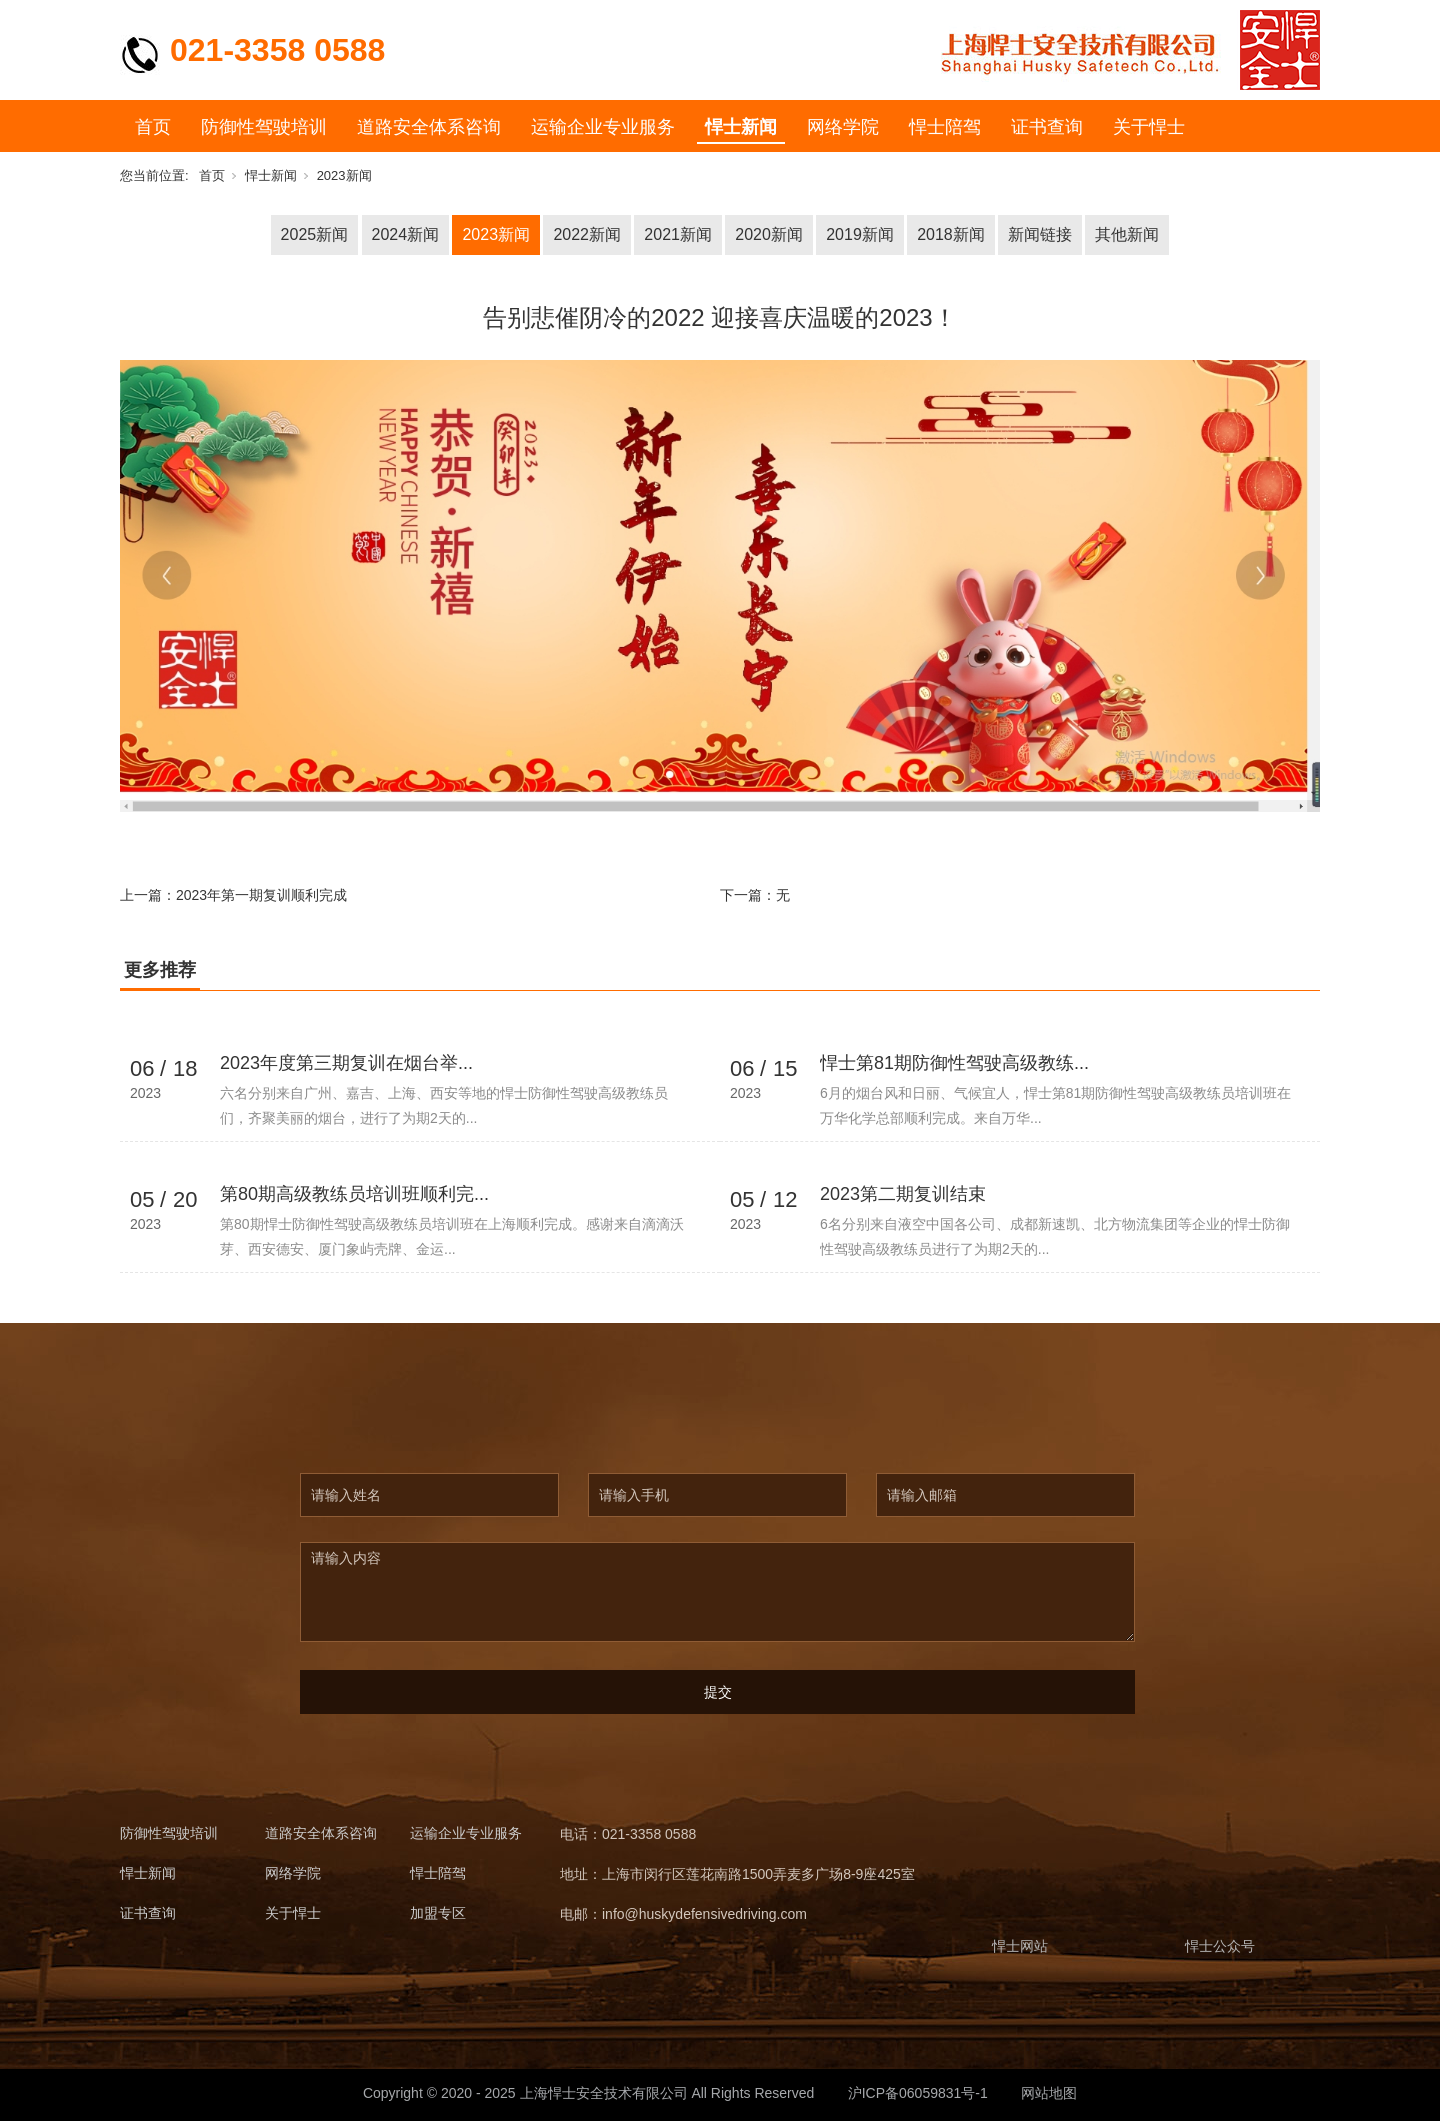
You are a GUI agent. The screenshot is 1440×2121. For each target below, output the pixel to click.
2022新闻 (587, 234)
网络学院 (843, 127)
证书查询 (1047, 127)
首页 (153, 127)
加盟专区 (438, 1913)
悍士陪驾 (945, 127)
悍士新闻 (741, 127)
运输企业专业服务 (603, 127)
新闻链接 (1040, 234)
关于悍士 (1149, 127)
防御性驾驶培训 (264, 127)
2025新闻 (315, 234)
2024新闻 (406, 234)
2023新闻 (344, 175)
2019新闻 (860, 234)
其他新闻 (1127, 234)
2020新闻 (769, 234)
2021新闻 (678, 234)
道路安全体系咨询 (429, 127)
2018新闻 (951, 234)
